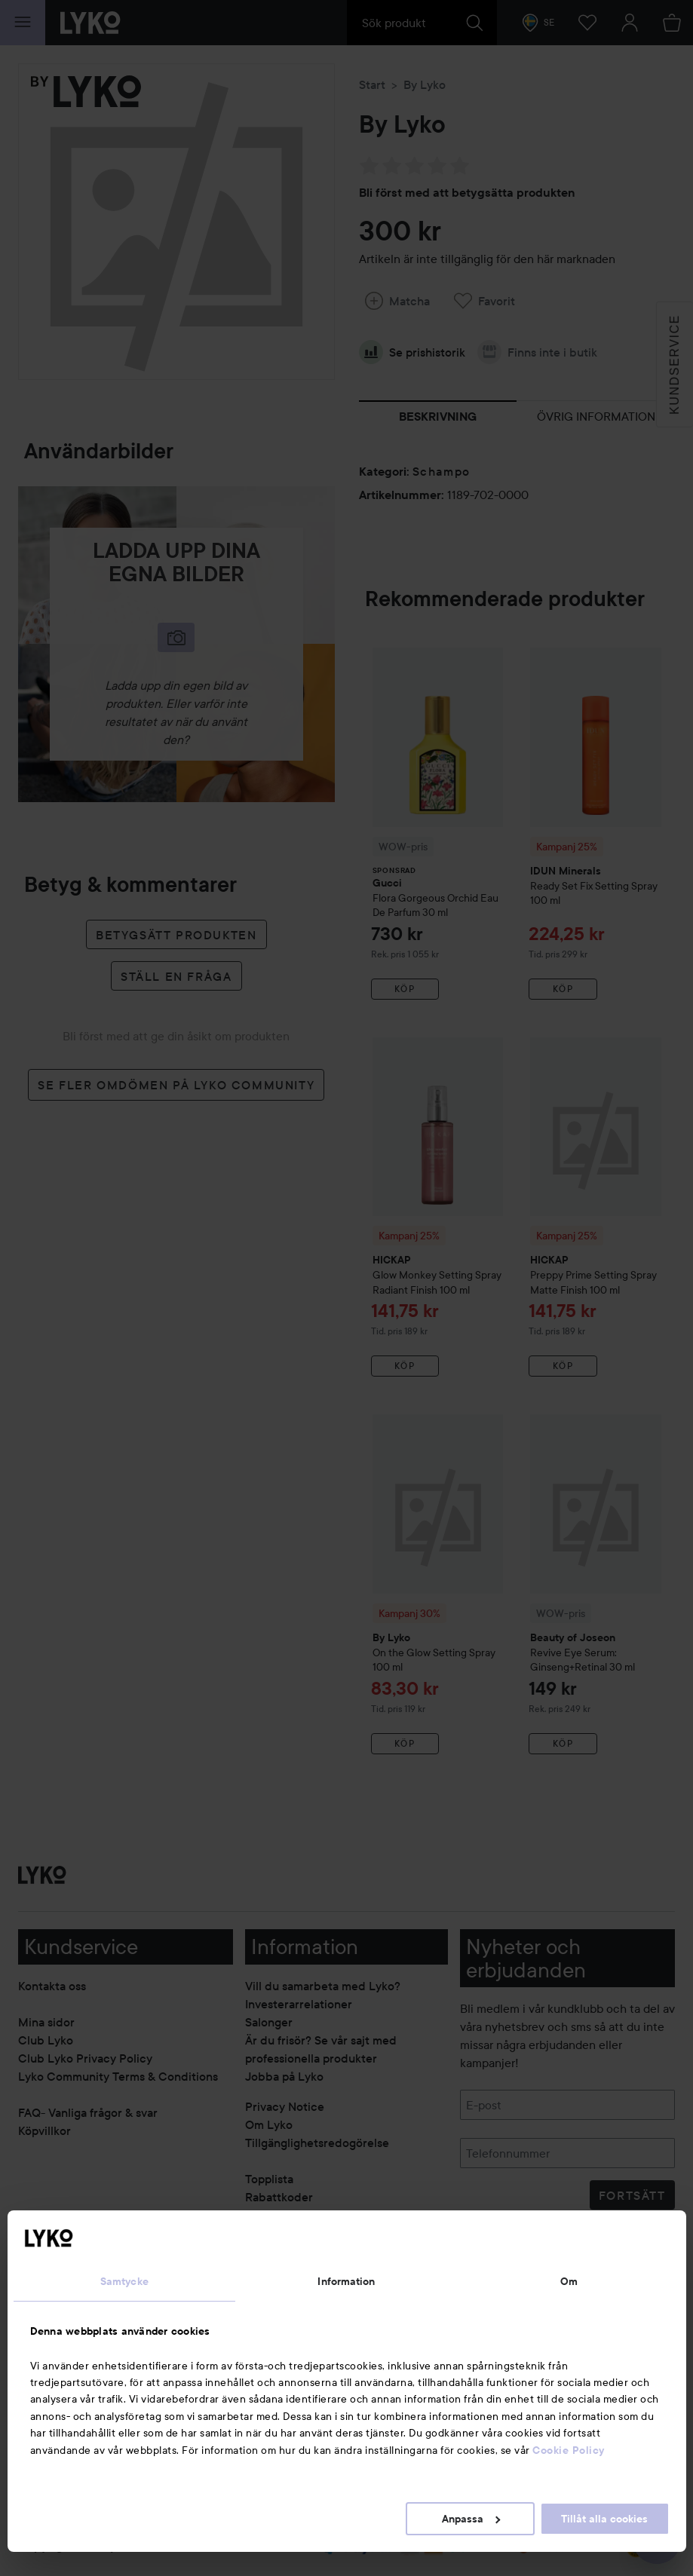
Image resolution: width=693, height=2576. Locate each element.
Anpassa (471, 2519)
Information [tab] (346, 2281)
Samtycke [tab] (124, 2281)
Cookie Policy (568, 2450)
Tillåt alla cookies (604, 2519)
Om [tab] (569, 2281)
